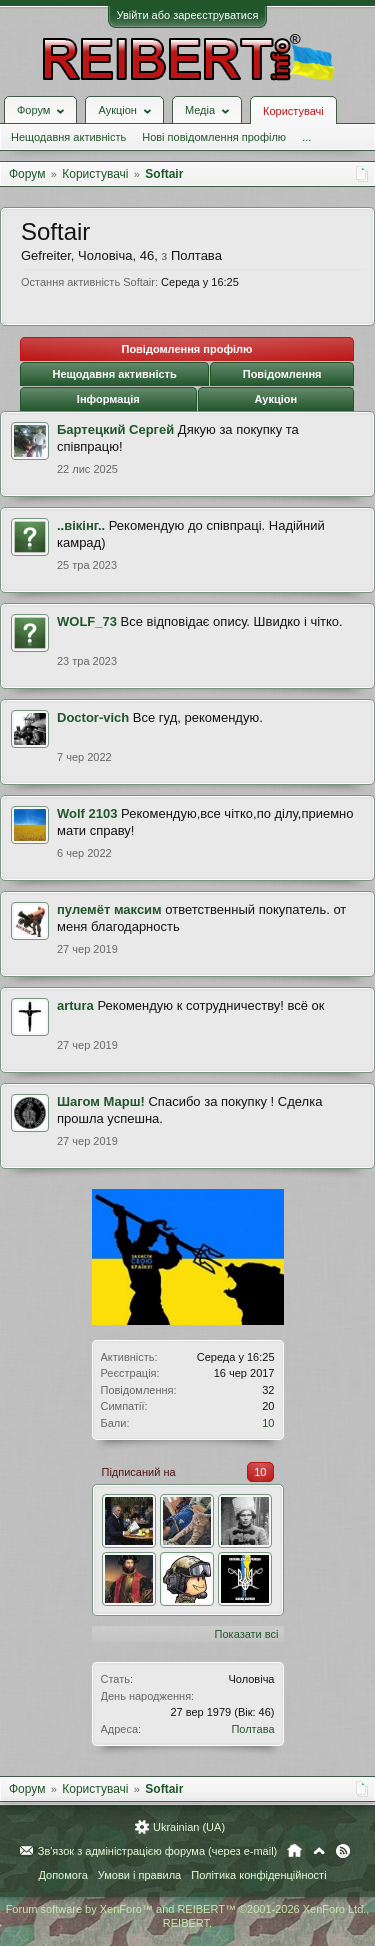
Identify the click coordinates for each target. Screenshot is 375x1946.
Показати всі (247, 1634)
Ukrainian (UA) (189, 1827)
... (306, 137)
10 (268, 1423)
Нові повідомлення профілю (214, 137)
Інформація (108, 399)
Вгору (319, 1851)
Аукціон (275, 399)
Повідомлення (282, 374)
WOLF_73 (87, 621)
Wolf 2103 (87, 813)
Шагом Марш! (101, 1101)
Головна (294, 1851)
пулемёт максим (109, 909)
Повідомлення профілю (186, 349)
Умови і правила (139, 1875)
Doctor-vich (93, 717)
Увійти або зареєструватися (188, 15)
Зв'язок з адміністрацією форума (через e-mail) (158, 1851)
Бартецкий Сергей (115, 429)
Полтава (252, 1729)
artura (75, 1005)
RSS (343, 1851)
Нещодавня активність (68, 137)
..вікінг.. (81, 525)
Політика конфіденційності (258, 1875)
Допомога (62, 1875)
